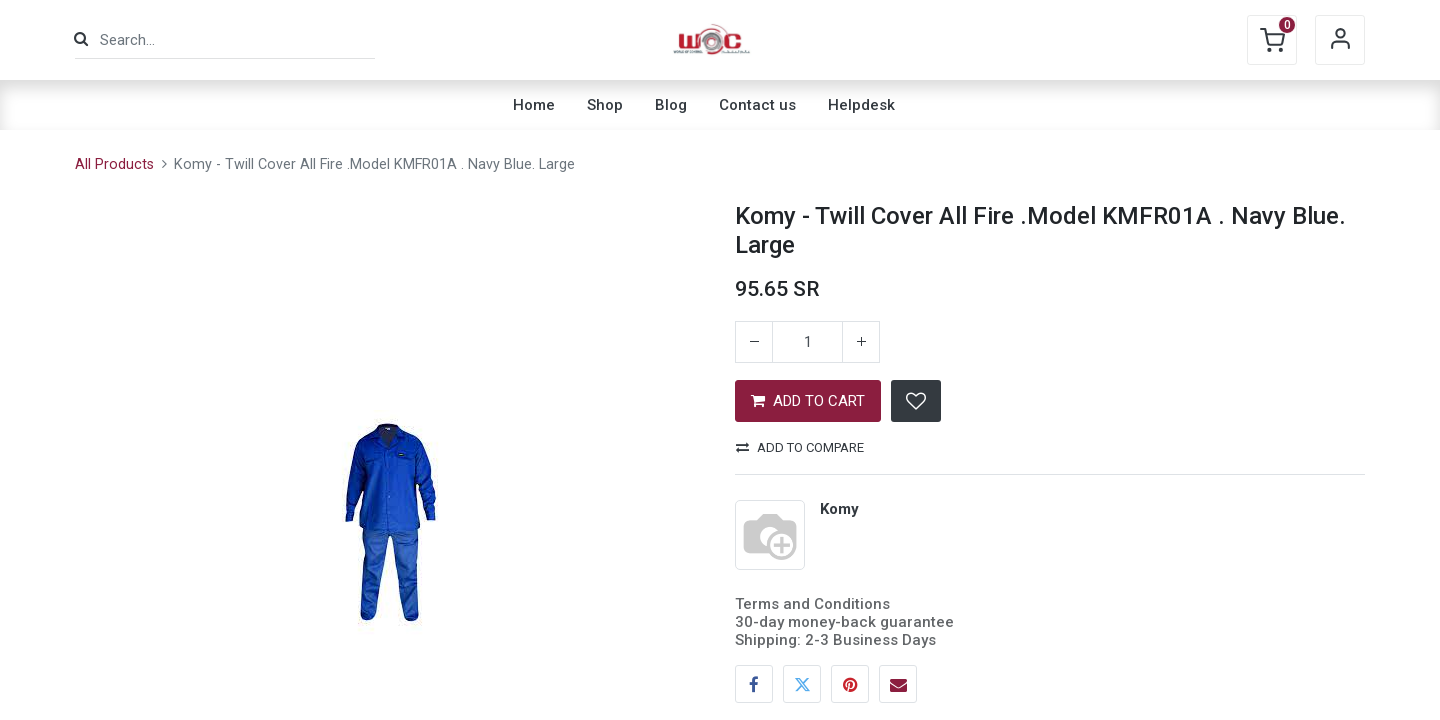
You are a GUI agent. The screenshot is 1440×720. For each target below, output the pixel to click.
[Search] (81, 39)
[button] (916, 401)
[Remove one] (754, 342)
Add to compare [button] (800, 447)
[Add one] (861, 342)
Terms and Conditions (812, 604)
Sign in (1340, 40)
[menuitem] (534, 105)
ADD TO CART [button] (808, 401)
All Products (114, 164)
